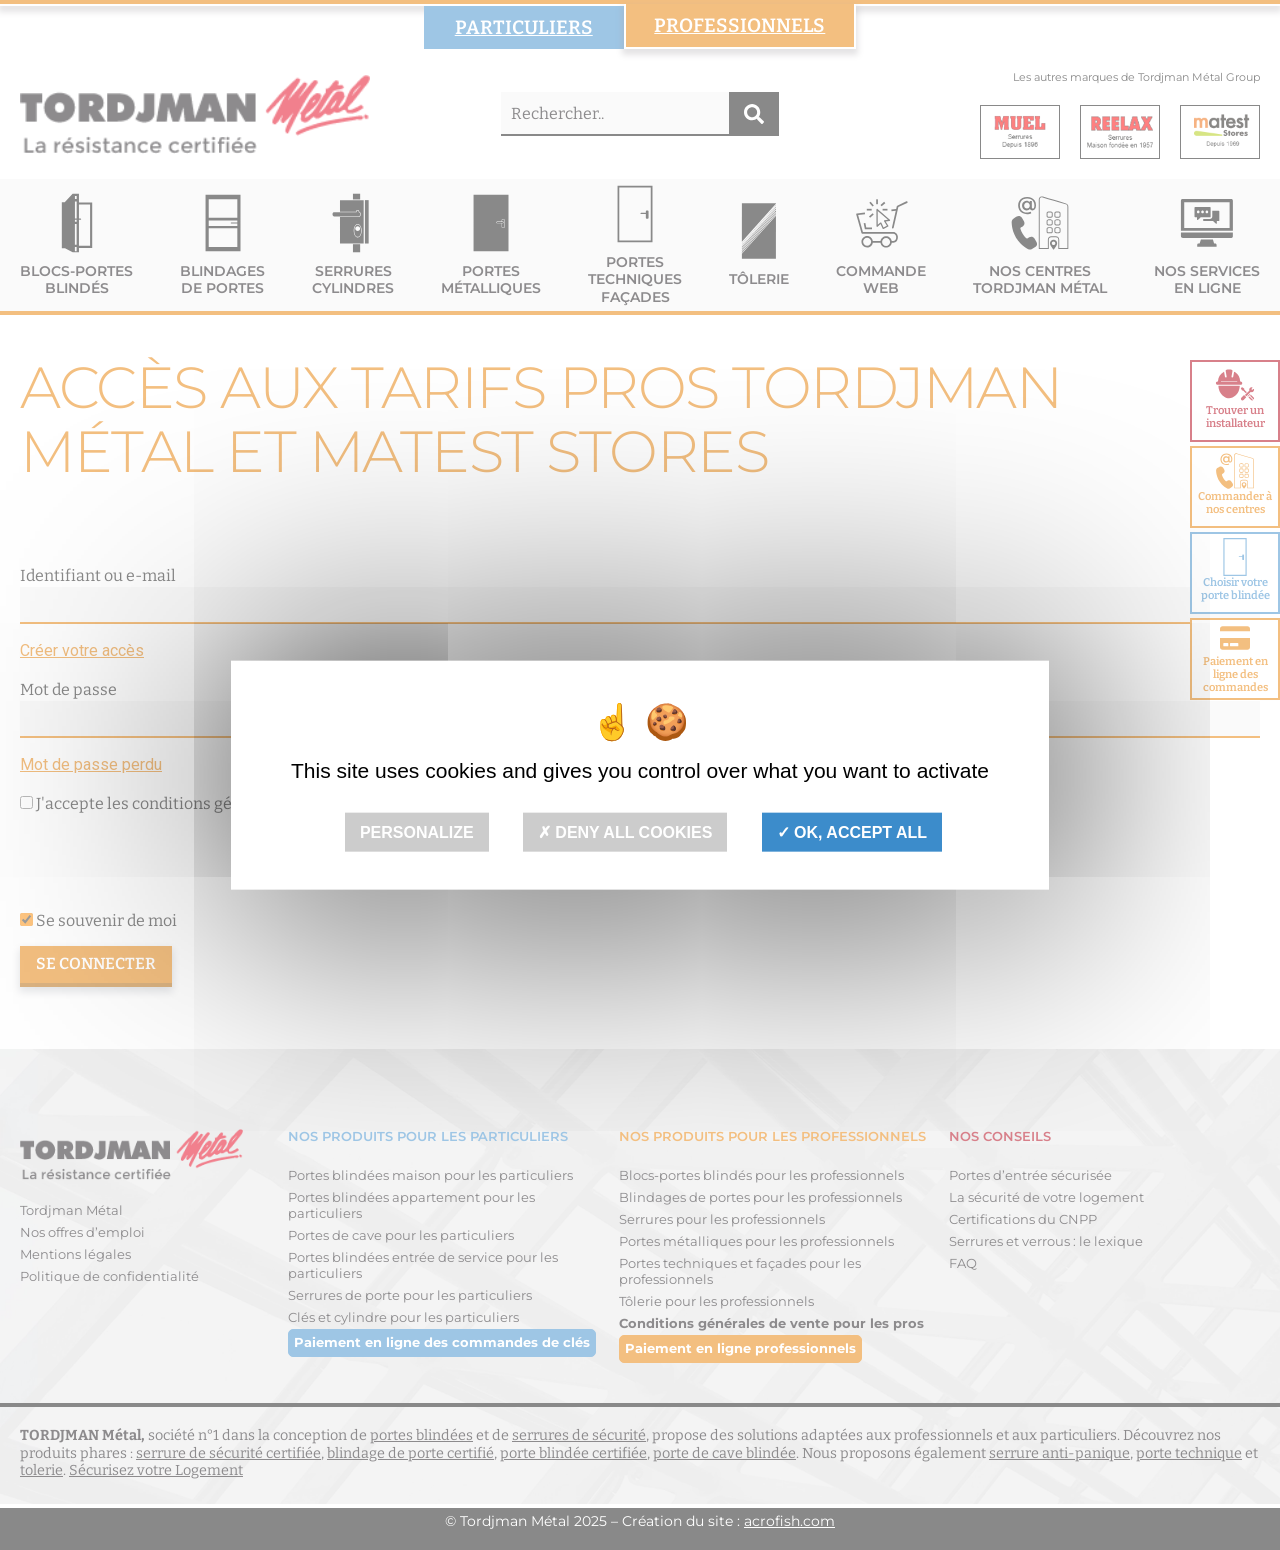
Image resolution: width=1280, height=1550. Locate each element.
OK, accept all (852, 831)
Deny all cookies (625, 831)
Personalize (417, 831)
